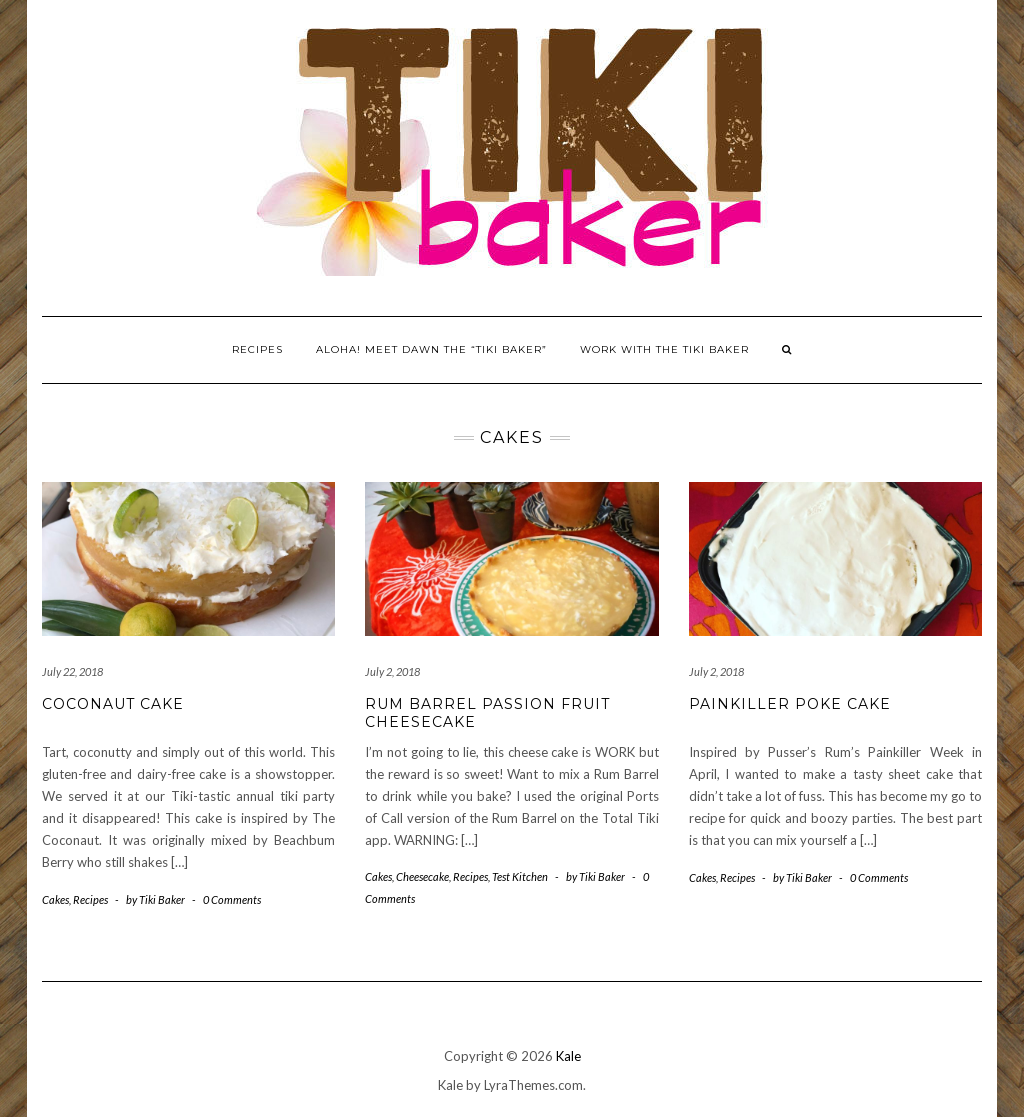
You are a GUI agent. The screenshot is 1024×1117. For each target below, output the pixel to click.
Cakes (55, 899)
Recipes (257, 349)
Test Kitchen (520, 876)
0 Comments (232, 899)
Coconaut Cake (113, 704)
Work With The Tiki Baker (664, 349)
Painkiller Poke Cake (790, 704)
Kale (568, 1056)
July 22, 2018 (72, 671)
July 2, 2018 (392, 671)
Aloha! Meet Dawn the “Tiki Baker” (431, 349)
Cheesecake (422, 876)
